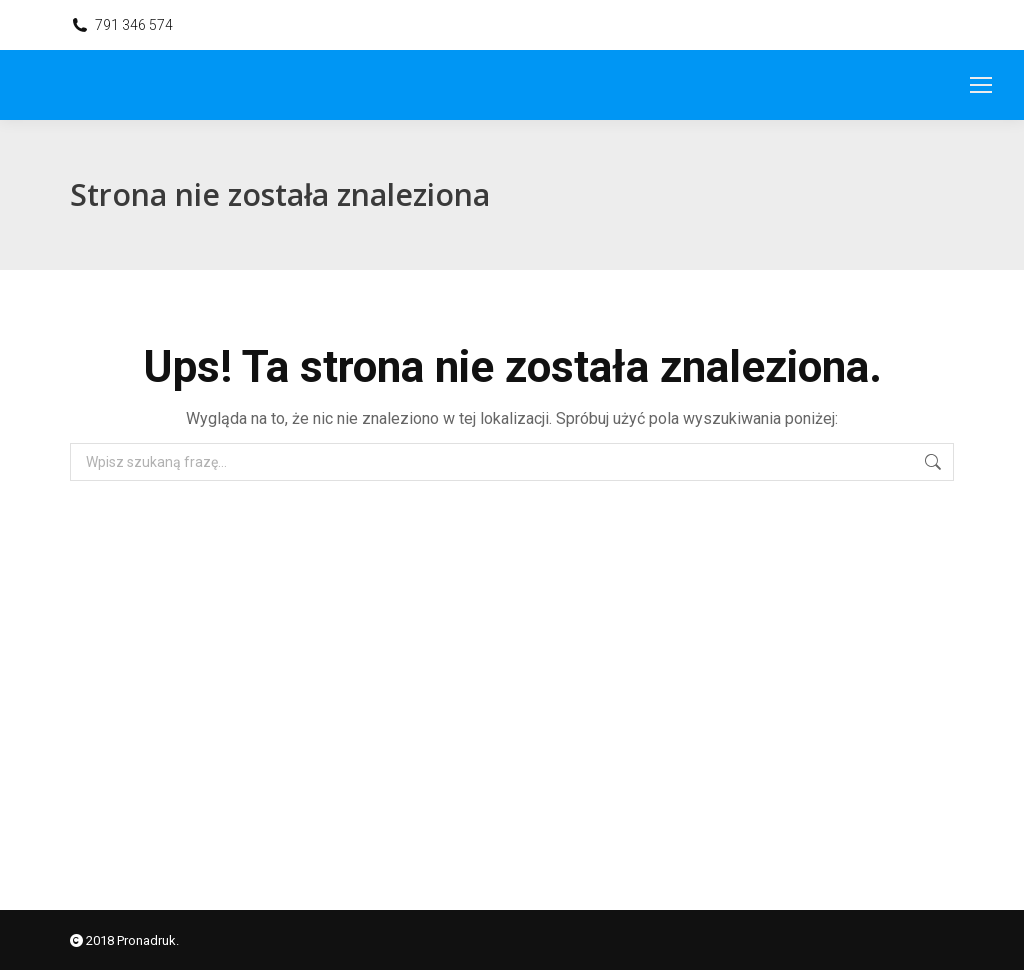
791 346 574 (134, 25)
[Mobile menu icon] (981, 85)
